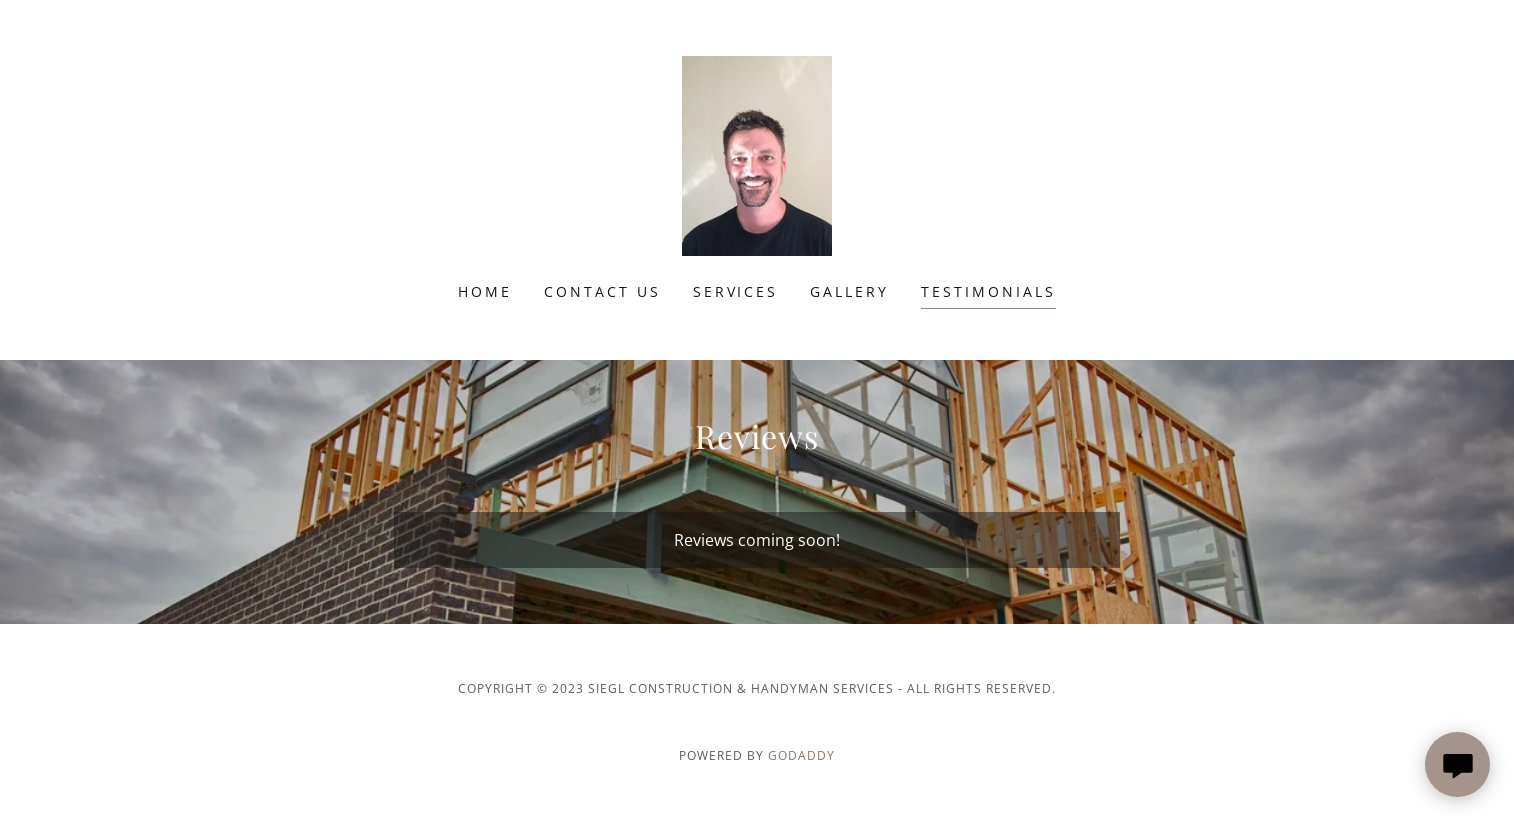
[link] (757, 154)
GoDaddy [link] (801, 755)
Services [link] (736, 291)
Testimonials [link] (988, 291)
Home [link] (485, 291)
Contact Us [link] (602, 291)
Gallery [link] (849, 291)
